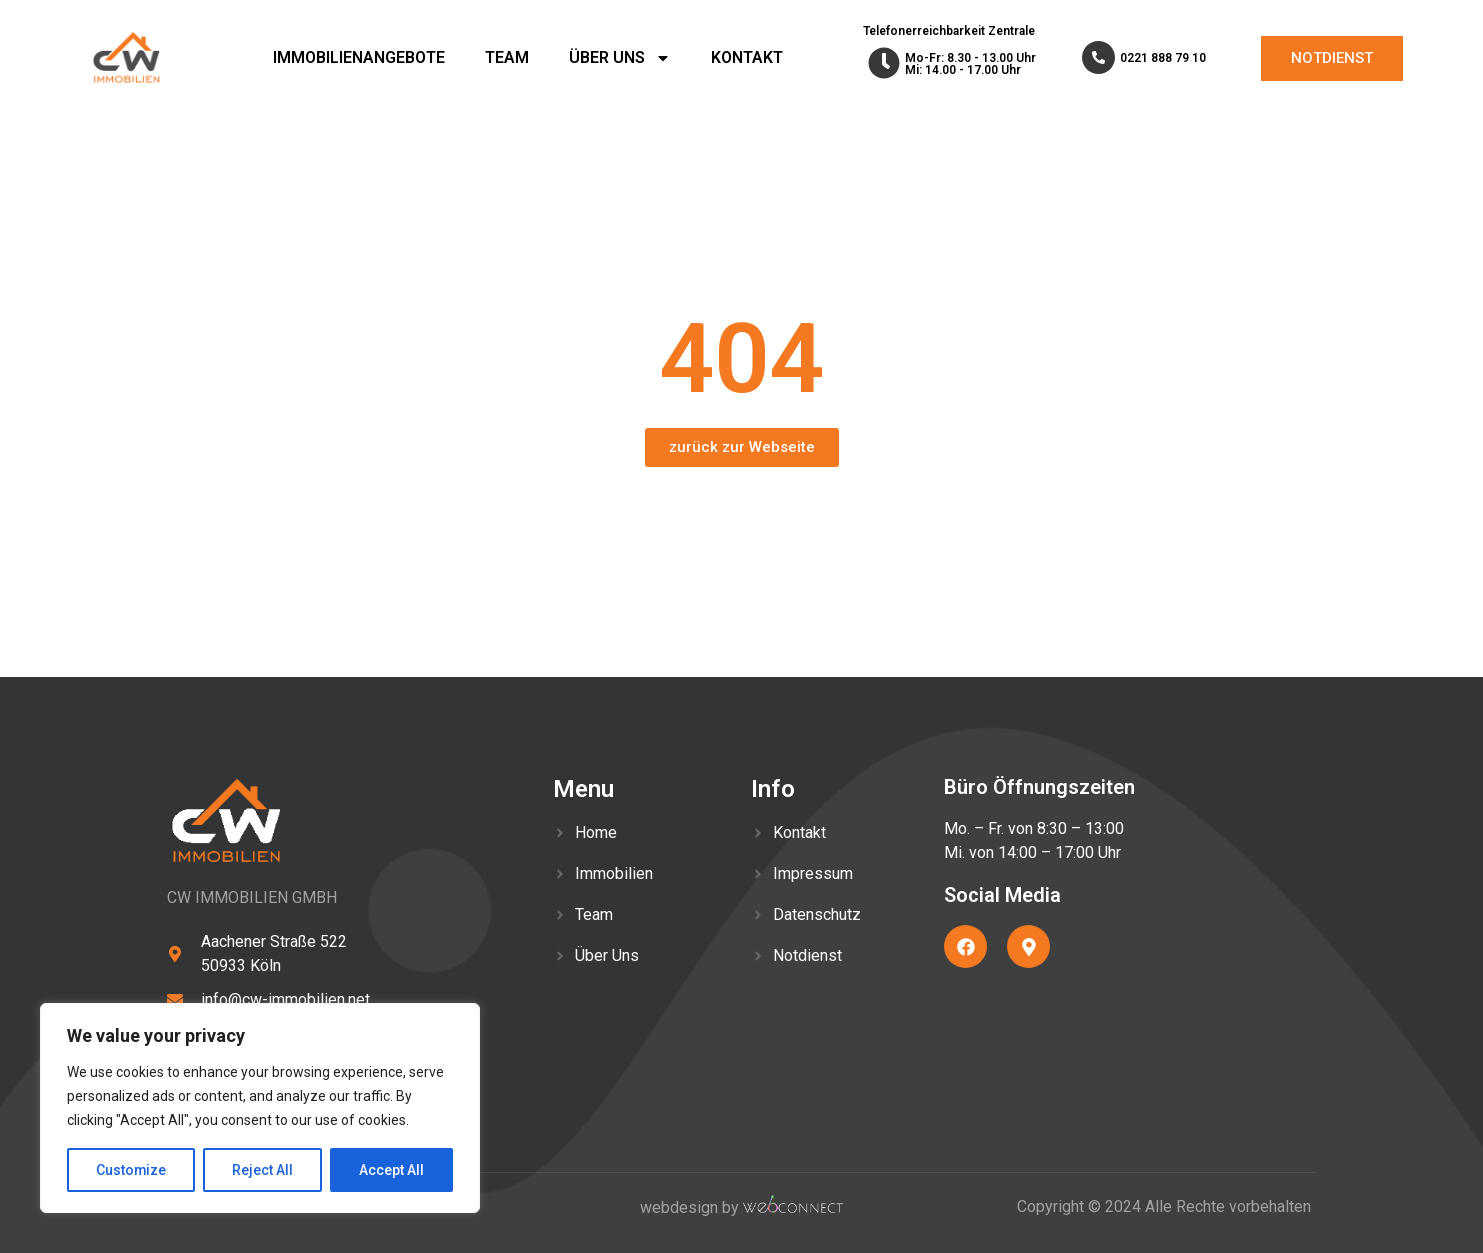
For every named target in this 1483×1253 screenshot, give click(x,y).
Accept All (391, 1170)
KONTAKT (747, 57)
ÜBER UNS (620, 58)
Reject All (263, 1170)
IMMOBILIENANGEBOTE (359, 57)
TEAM (507, 57)
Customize (131, 1170)
